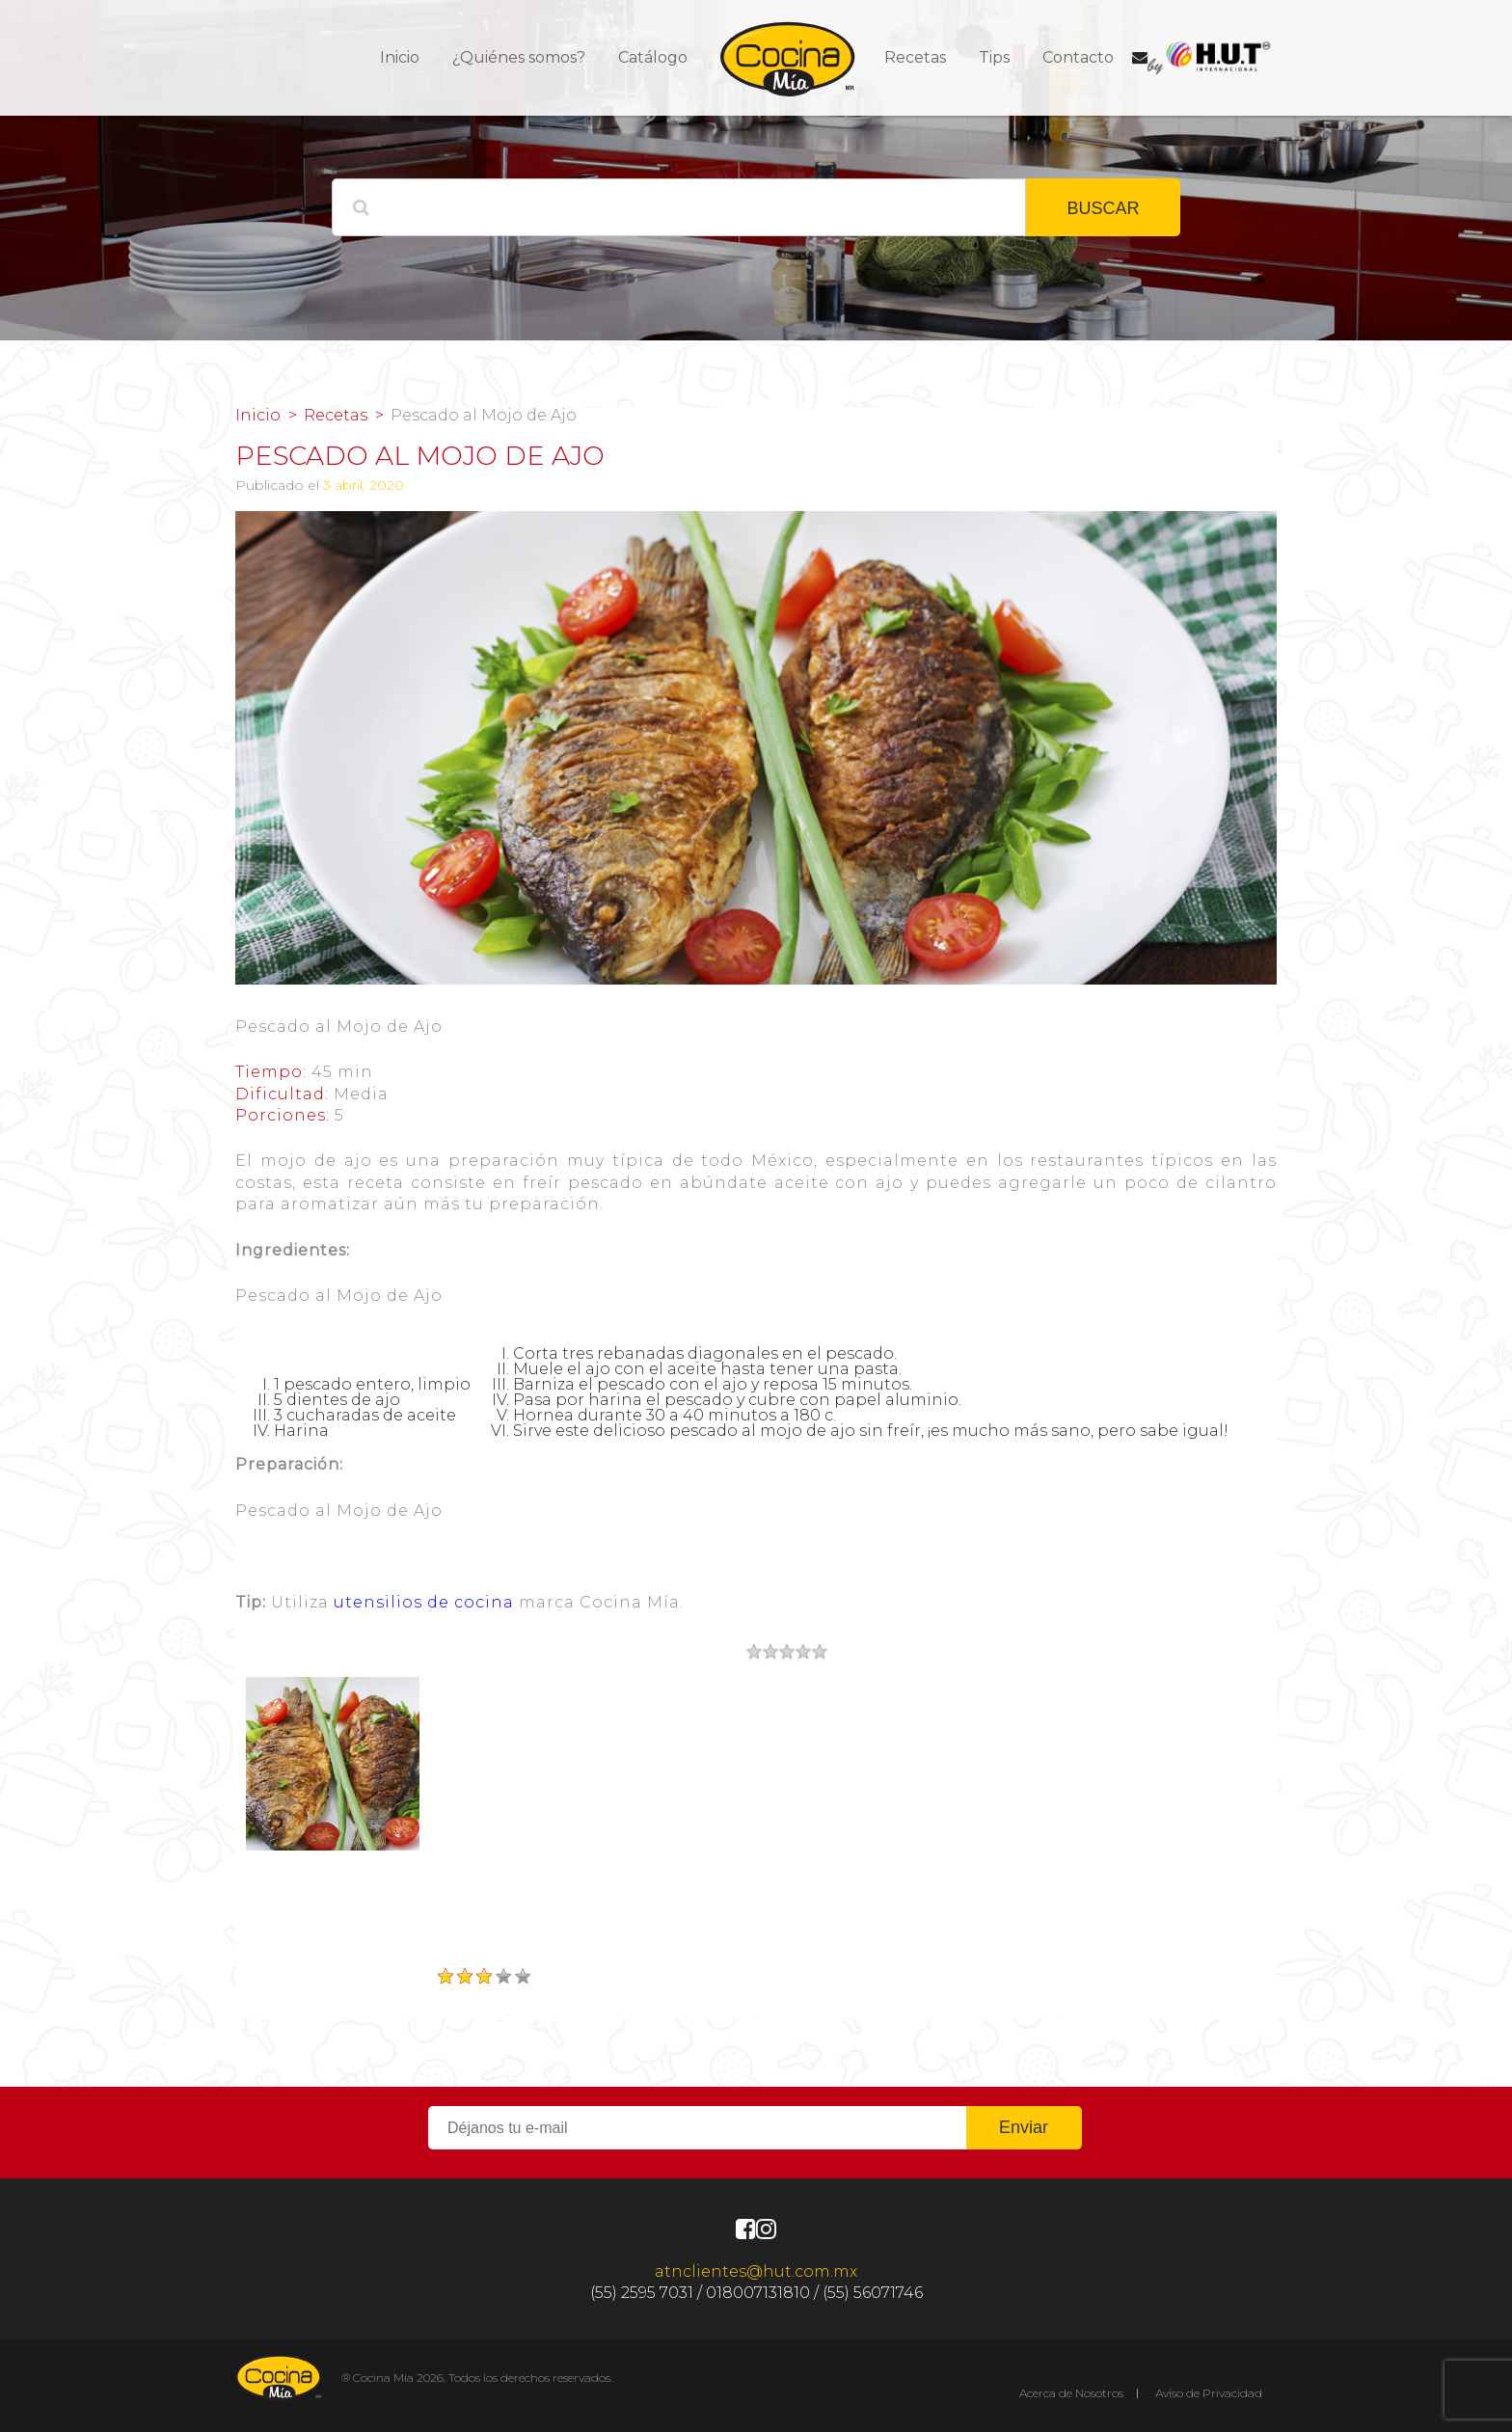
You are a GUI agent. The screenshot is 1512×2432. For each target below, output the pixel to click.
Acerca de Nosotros (1071, 2393)
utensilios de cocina (424, 1602)
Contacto (1078, 57)
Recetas (915, 57)
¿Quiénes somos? (518, 57)
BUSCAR (1102, 208)
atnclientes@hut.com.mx (756, 2271)
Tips (994, 57)
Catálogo (653, 57)
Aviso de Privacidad (1208, 2393)
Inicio (399, 57)
